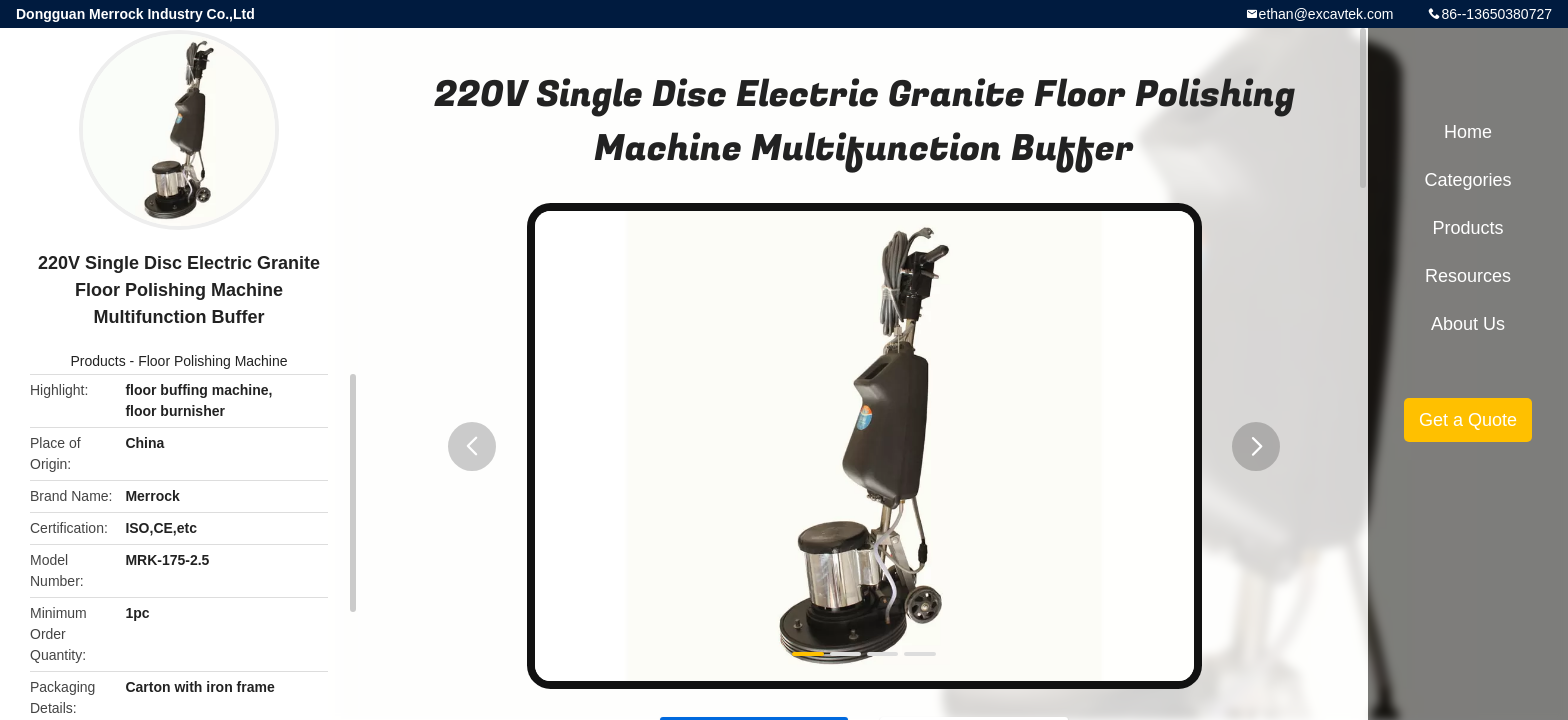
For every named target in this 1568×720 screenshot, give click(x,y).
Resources (1468, 276)
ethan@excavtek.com (1326, 14)
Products (97, 361)
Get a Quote (1468, 420)
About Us (1468, 324)
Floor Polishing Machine (212, 361)
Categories (1467, 180)
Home (1468, 132)
